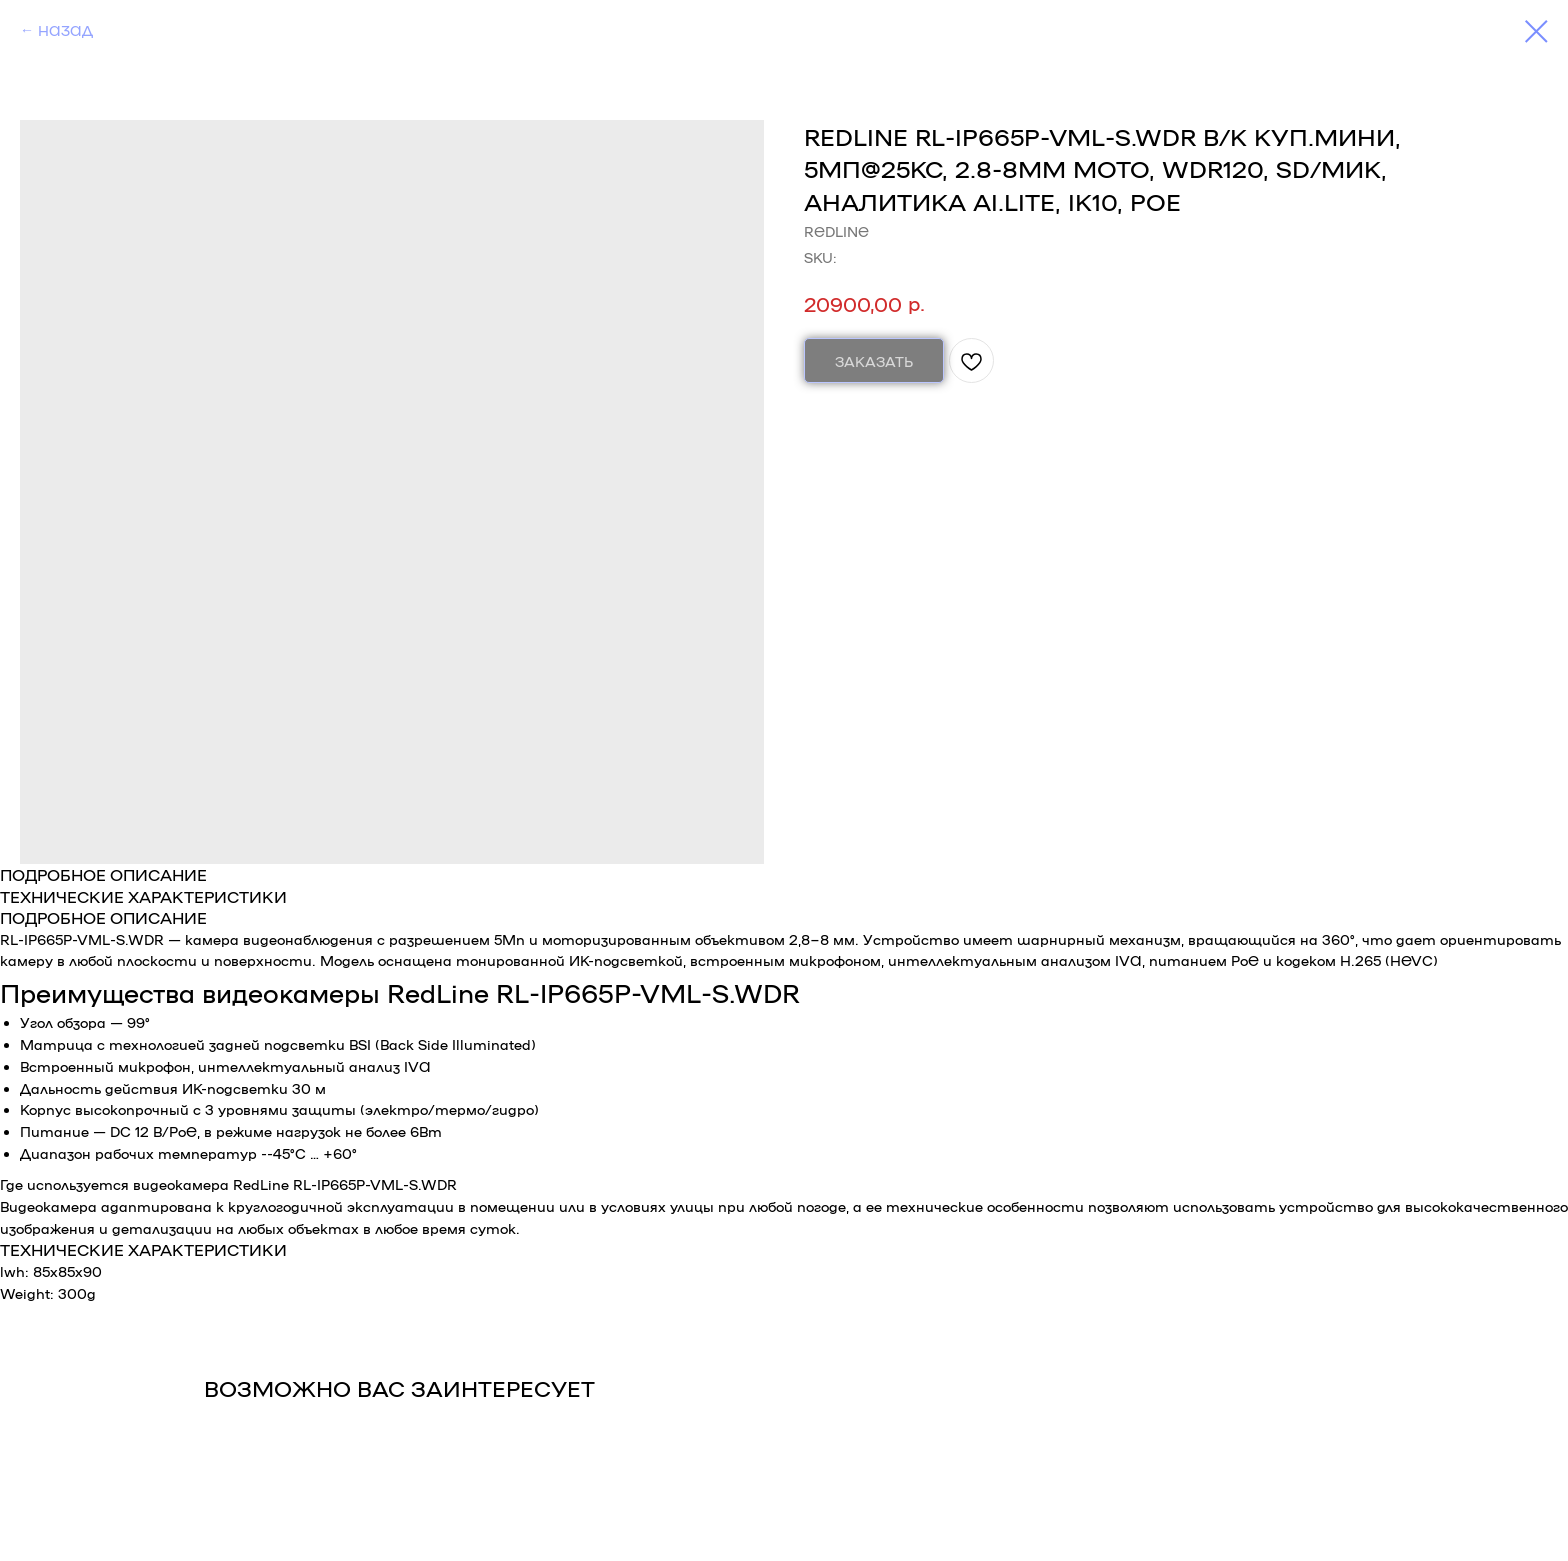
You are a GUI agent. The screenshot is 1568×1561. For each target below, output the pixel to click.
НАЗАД (65, 30)
